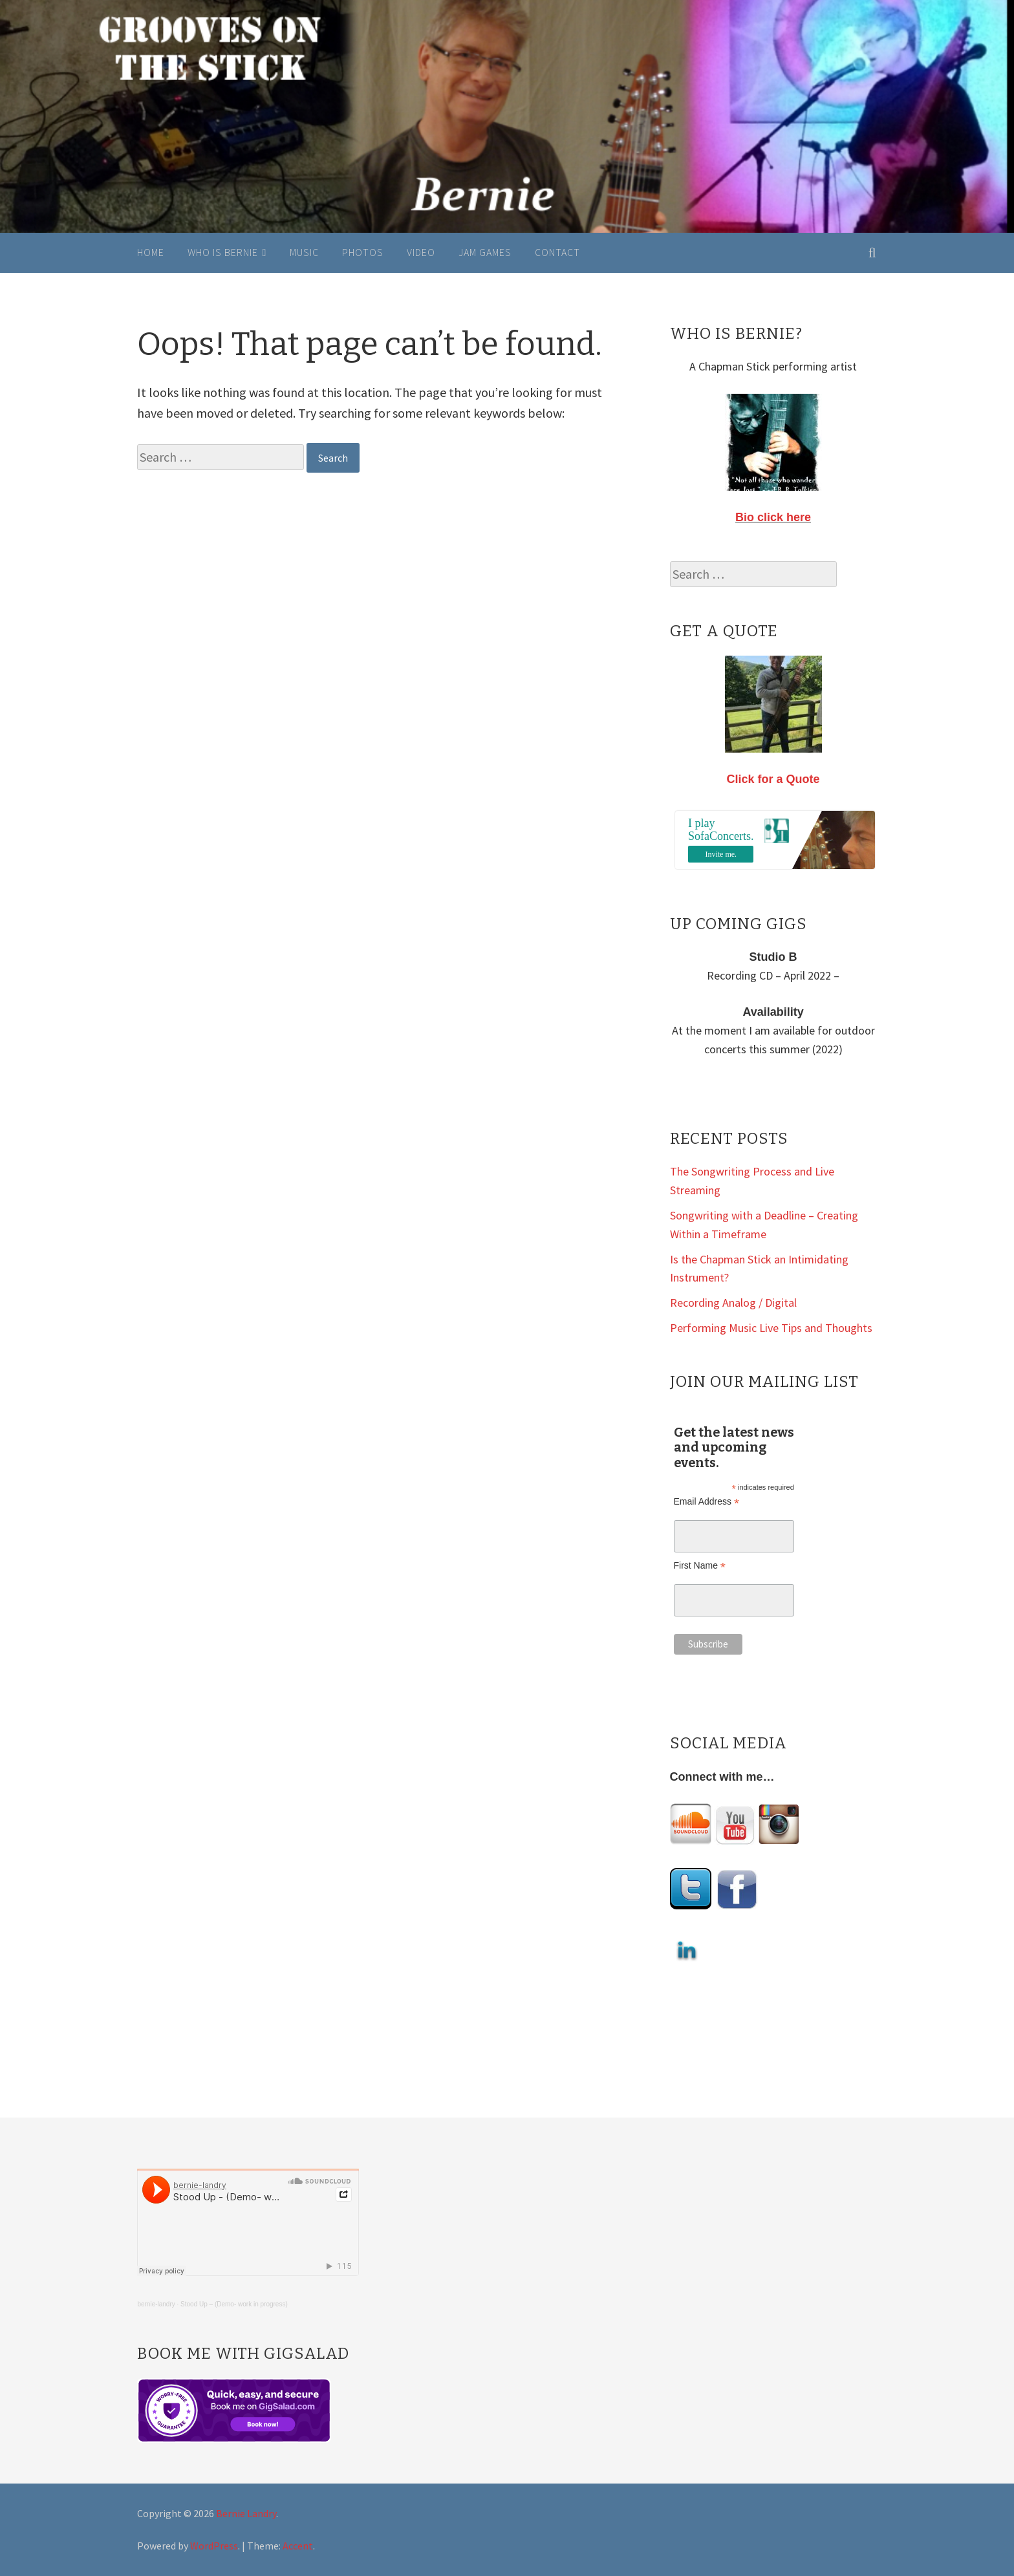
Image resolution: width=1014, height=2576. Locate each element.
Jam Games (485, 252)
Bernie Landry (246, 2513)
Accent (298, 2545)
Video (421, 252)
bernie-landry (156, 2304)
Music (304, 252)
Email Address (707, 1502)
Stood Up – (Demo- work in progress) (234, 2304)
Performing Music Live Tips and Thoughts (771, 1327)
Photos (362, 252)
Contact (557, 252)
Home (150, 252)
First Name (700, 1566)
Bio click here (773, 517)
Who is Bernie (223, 252)
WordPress (214, 2545)
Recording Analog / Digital (733, 1302)
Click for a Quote (773, 779)
